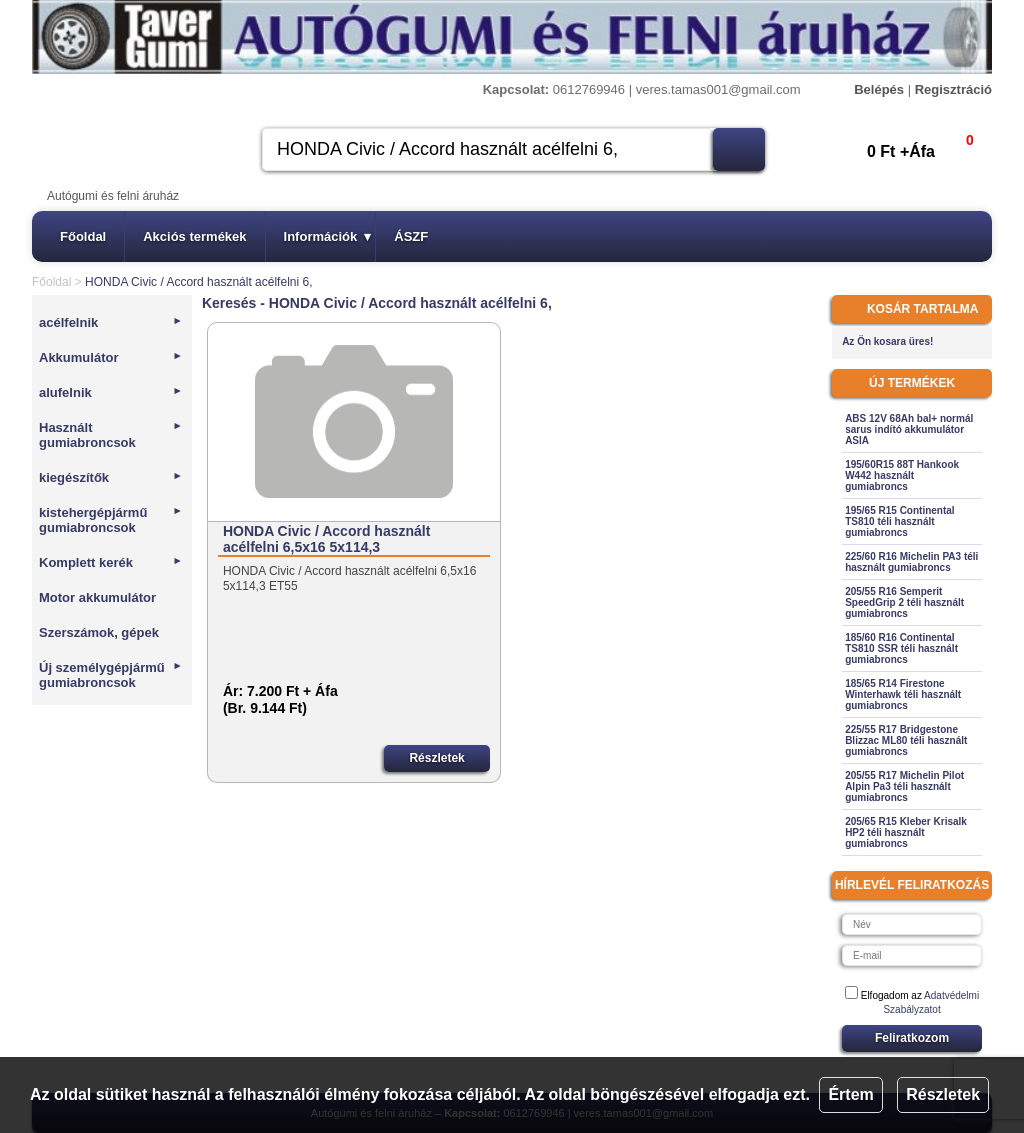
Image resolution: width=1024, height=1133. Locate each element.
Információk (328, 236)
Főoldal (83, 236)
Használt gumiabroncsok (111, 435)
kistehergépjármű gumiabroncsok (111, 520)
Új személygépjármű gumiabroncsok (111, 675)
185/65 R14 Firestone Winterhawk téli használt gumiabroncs (903, 694)
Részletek (943, 1094)
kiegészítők (111, 477)
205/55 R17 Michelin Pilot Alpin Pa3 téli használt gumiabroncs (904, 786)
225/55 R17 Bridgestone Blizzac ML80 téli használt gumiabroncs (906, 740)
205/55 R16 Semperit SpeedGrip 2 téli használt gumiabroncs (904, 602)
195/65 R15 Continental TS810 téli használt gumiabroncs (899, 521)
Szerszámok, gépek (99, 632)
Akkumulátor (111, 357)
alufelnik (111, 392)
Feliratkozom (912, 1038)
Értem (850, 1094)
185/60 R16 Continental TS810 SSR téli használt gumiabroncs (901, 648)
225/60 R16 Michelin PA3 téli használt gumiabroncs (911, 562)
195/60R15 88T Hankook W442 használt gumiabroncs (902, 475)
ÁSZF (411, 236)
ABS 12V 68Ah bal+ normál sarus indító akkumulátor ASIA (909, 429)
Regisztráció (953, 89)
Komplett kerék (111, 562)
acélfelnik (111, 322)
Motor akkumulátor (97, 597)
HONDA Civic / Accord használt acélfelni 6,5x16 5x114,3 (326, 539)
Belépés (879, 89)
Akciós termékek (194, 236)
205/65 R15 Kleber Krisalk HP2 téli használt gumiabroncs (906, 832)
